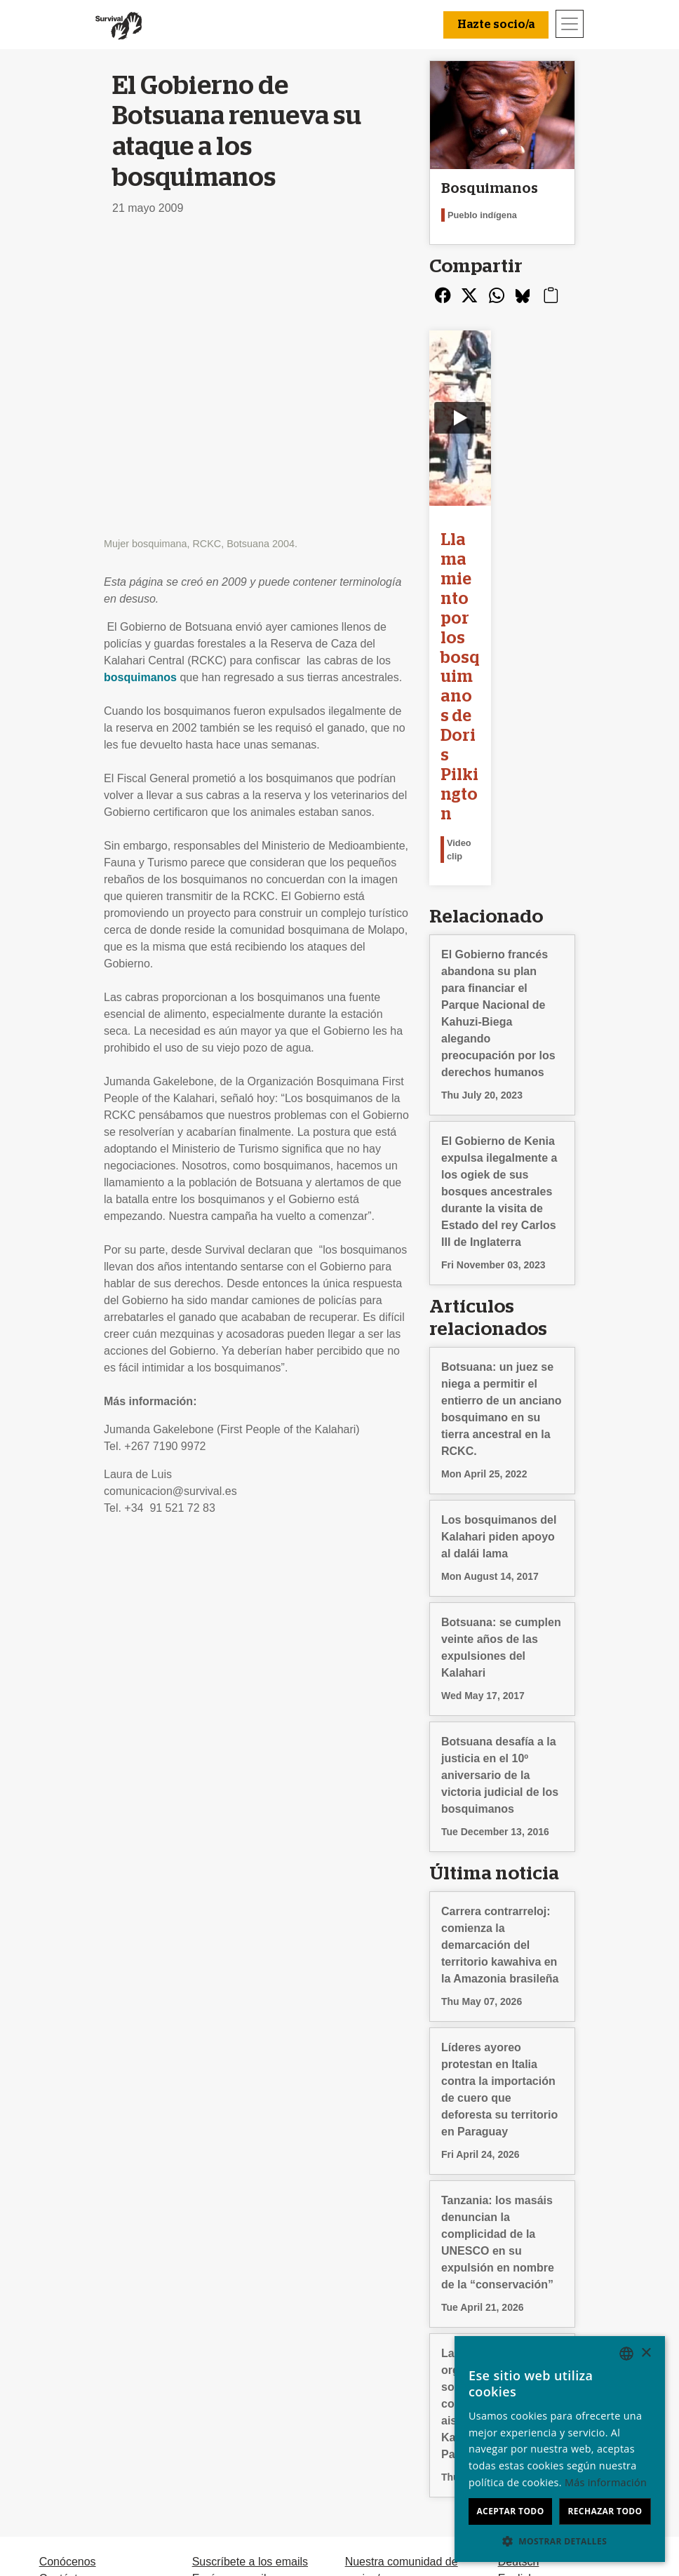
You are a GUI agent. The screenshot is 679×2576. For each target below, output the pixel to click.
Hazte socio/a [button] (496, 24)
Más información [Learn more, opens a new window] (606, 2482)
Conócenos (67, 2342)
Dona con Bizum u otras (405, 2376)
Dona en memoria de (397, 2409)
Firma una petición (238, 2376)
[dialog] (560, 2449)
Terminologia (71, 2393)
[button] (560, 2541)
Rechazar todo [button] (604, 2511)
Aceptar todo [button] (510, 2511)
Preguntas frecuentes (92, 2376)
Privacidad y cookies (90, 2409)
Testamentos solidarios (402, 2426)
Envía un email (229, 2359)
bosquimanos (140, 385)
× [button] (645, 2353)
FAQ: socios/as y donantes (411, 2443)
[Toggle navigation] (570, 24)
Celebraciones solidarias (406, 2393)
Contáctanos (70, 2359)
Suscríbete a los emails (250, 2342)
